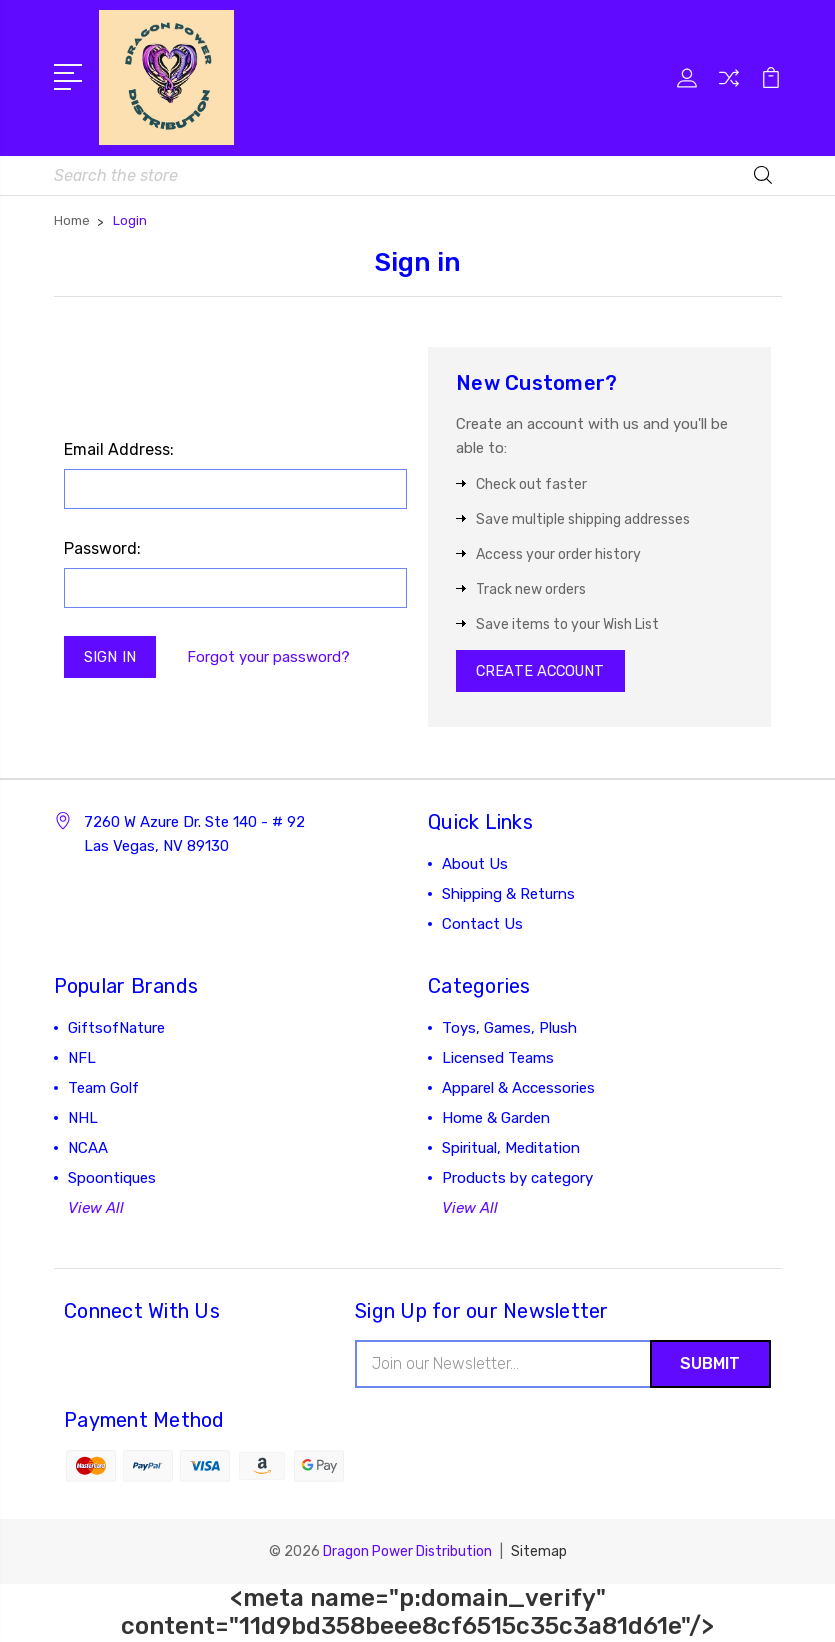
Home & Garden (496, 1120)
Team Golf (103, 1090)
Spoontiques (112, 1180)
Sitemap (539, 1553)
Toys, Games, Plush (509, 1030)
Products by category (517, 1180)
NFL (82, 1060)
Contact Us (482, 926)
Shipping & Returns (508, 896)
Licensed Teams (498, 1060)
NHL (83, 1120)
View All (96, 1210)
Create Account (543, 672)
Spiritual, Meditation (511, 1150)
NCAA (88, 1150)
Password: (102, 548)
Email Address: (119, 449)
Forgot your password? (270, 657)
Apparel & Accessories (518, 1090)
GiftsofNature (116, 1030)
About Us (475, 866)
